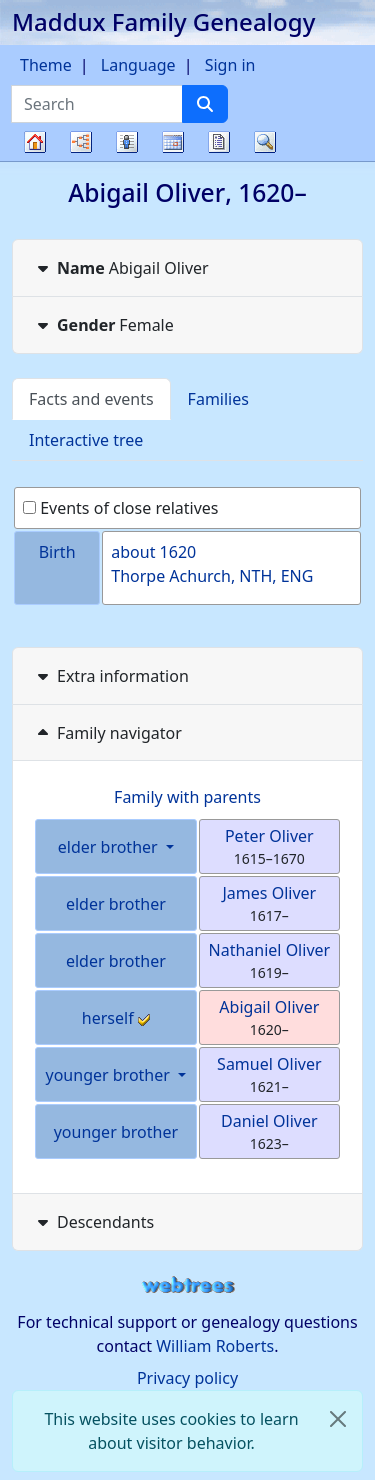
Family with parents (187, 797)
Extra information (111, 676)
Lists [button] (127, 142)
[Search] (205, 104)
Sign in (230, 65)
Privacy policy (187, 1378)
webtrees (188, 1285)
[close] (338, 1419)
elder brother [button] (110, 847)
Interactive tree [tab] (86, 440)
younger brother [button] (110, 1075)
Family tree (35, 160)
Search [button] (265, 142)
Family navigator (107, 733)
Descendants (93, 1222)
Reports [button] (219, 142)
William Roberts (215, 1346)
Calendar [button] (173, 142)
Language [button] (138, 65)
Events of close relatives (121, 508)
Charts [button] (81, 142)
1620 (178, 552)
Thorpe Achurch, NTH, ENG (212, 576)
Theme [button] (46, 65)
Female (103, 325)
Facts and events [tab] (91, 399)
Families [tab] (218, 399)
